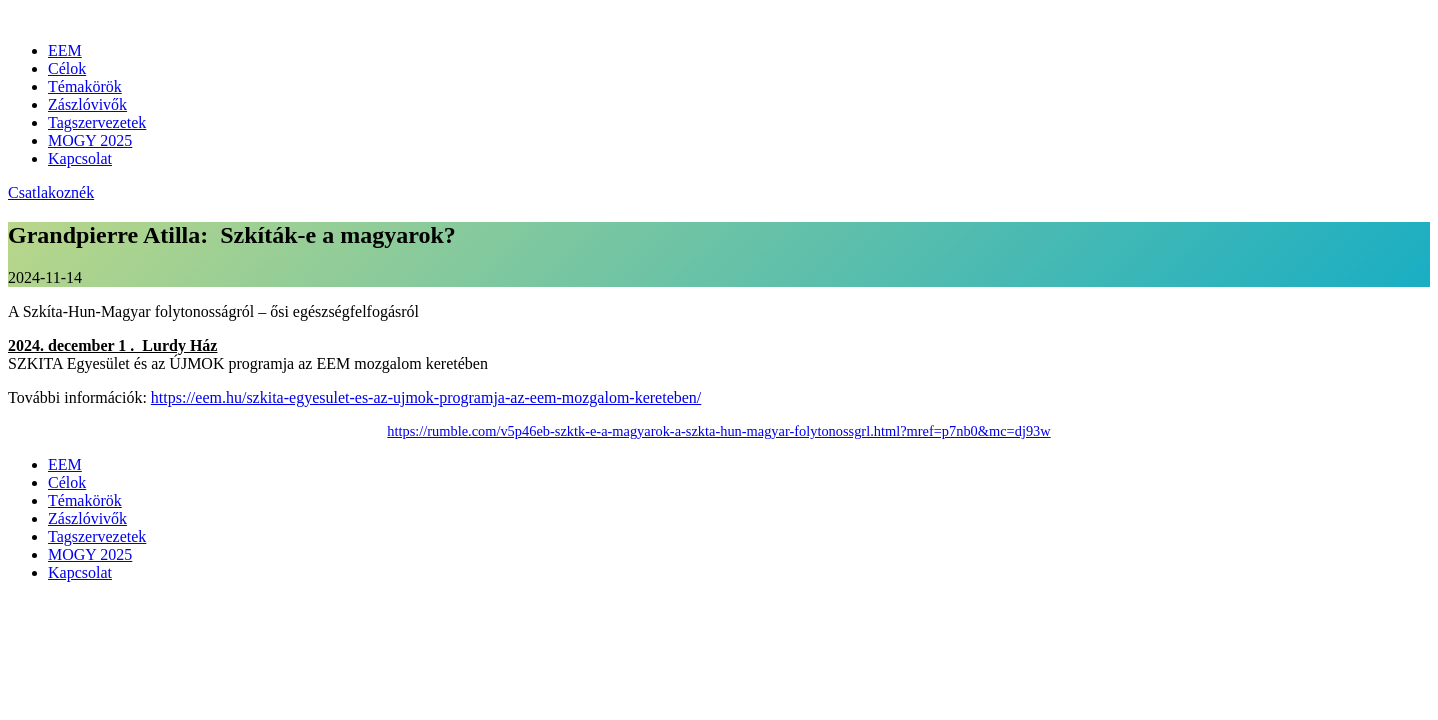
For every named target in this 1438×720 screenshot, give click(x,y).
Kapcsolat (80, 158)
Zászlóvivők (87, 104)
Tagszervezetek (97, 122)
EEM (65, 50)
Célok (67, 68)
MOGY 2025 (90, 140)
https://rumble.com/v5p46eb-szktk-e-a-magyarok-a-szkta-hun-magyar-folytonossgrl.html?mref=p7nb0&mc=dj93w (718, 431)
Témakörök (85, 86)
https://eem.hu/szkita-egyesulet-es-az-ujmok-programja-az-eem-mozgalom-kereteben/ (426, 397)
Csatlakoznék (51, 192)
